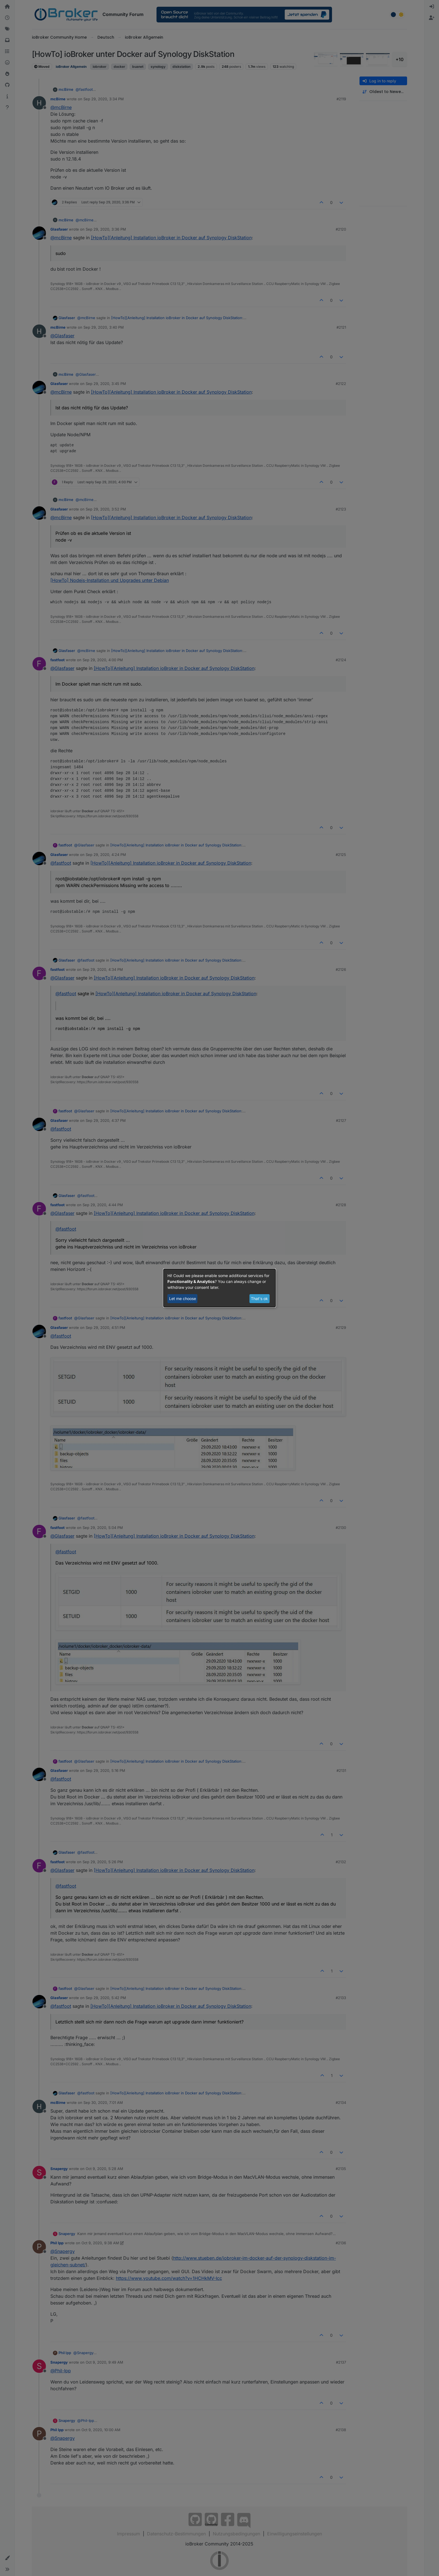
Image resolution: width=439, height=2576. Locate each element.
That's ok (259, 1298)
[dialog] (219, 1288)
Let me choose (182, 1298)
